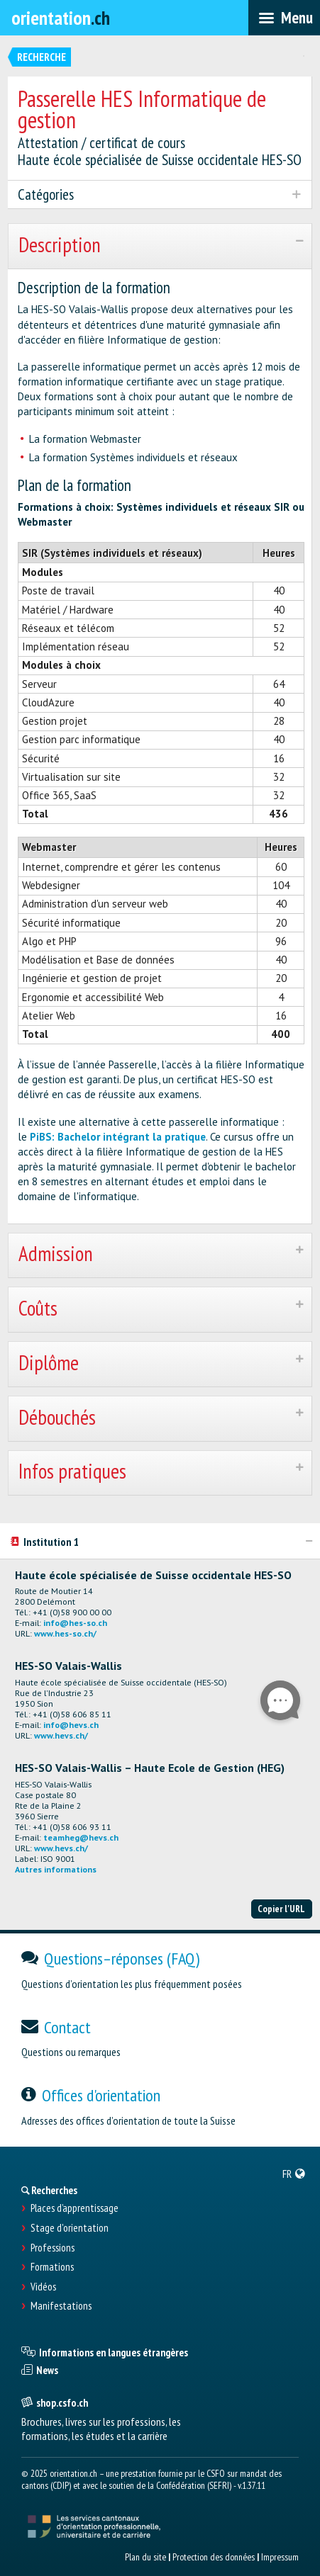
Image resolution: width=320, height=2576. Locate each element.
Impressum (280, 2556)
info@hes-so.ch (75, 1622)
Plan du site (145, 2556)
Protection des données (213, 2556)
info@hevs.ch (71, 1724)
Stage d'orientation (70, 2228)
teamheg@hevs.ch (80, 1837)
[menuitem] (294, 2174)
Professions (53, 2248)
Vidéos (43, 2287)
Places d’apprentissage (74, 2208)
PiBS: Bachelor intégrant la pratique (118, 1136)
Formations (52, 2267)
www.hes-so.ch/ (65, 1633)
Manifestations (61, 2306)
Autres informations (55, 1869)
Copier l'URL (281, 1908)
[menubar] (284, 17)
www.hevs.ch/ (61, 1735)
